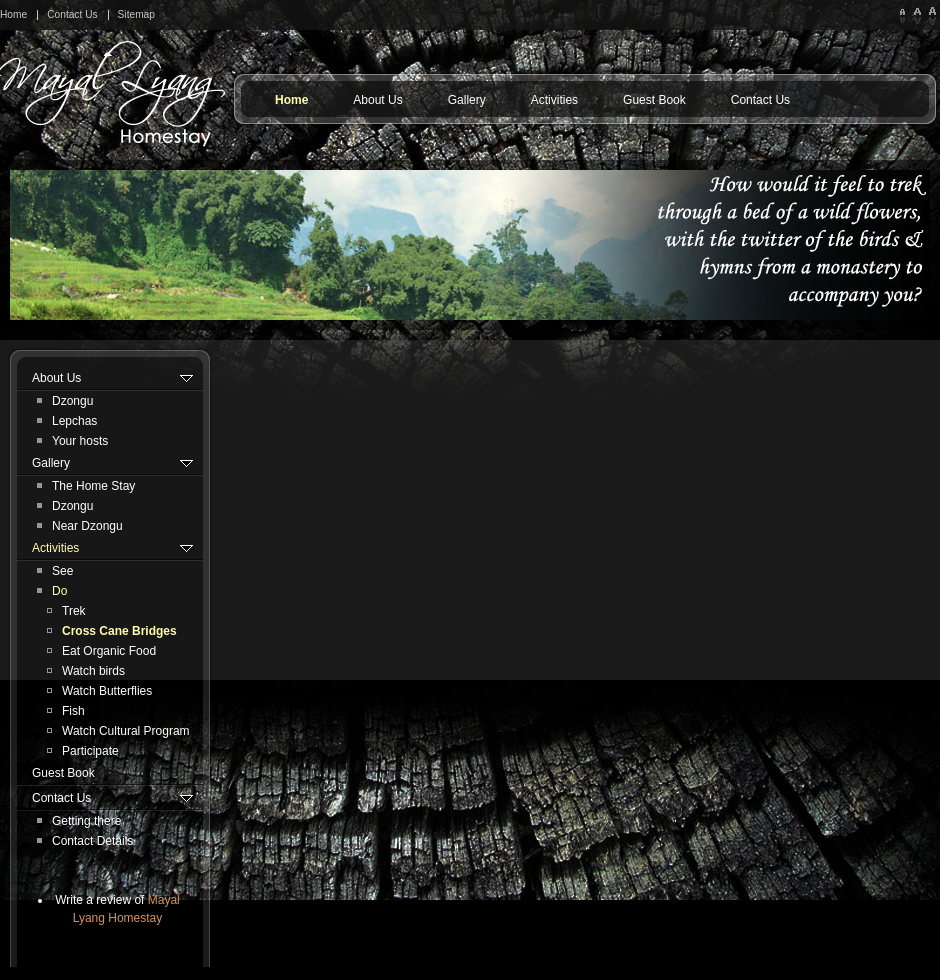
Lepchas (74, 421)
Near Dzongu (87, 526)
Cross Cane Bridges (119, 631)
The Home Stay (93, 486)
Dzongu (72, 401)
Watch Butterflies (107, 691)
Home (13, 14)
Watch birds (93, 671)
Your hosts (80, 441)
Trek (74, 611)
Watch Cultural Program (126, 731)
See (62, 571)
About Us (377, 100)
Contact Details (92, 841)
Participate (90, 751)
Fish (73, 711)
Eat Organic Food (109, 651)
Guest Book (654, 100)
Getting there (86, 821)
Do (59, 591)
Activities (554, 100)
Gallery (467, 100)
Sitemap (136, 14)
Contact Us (72, 14)
